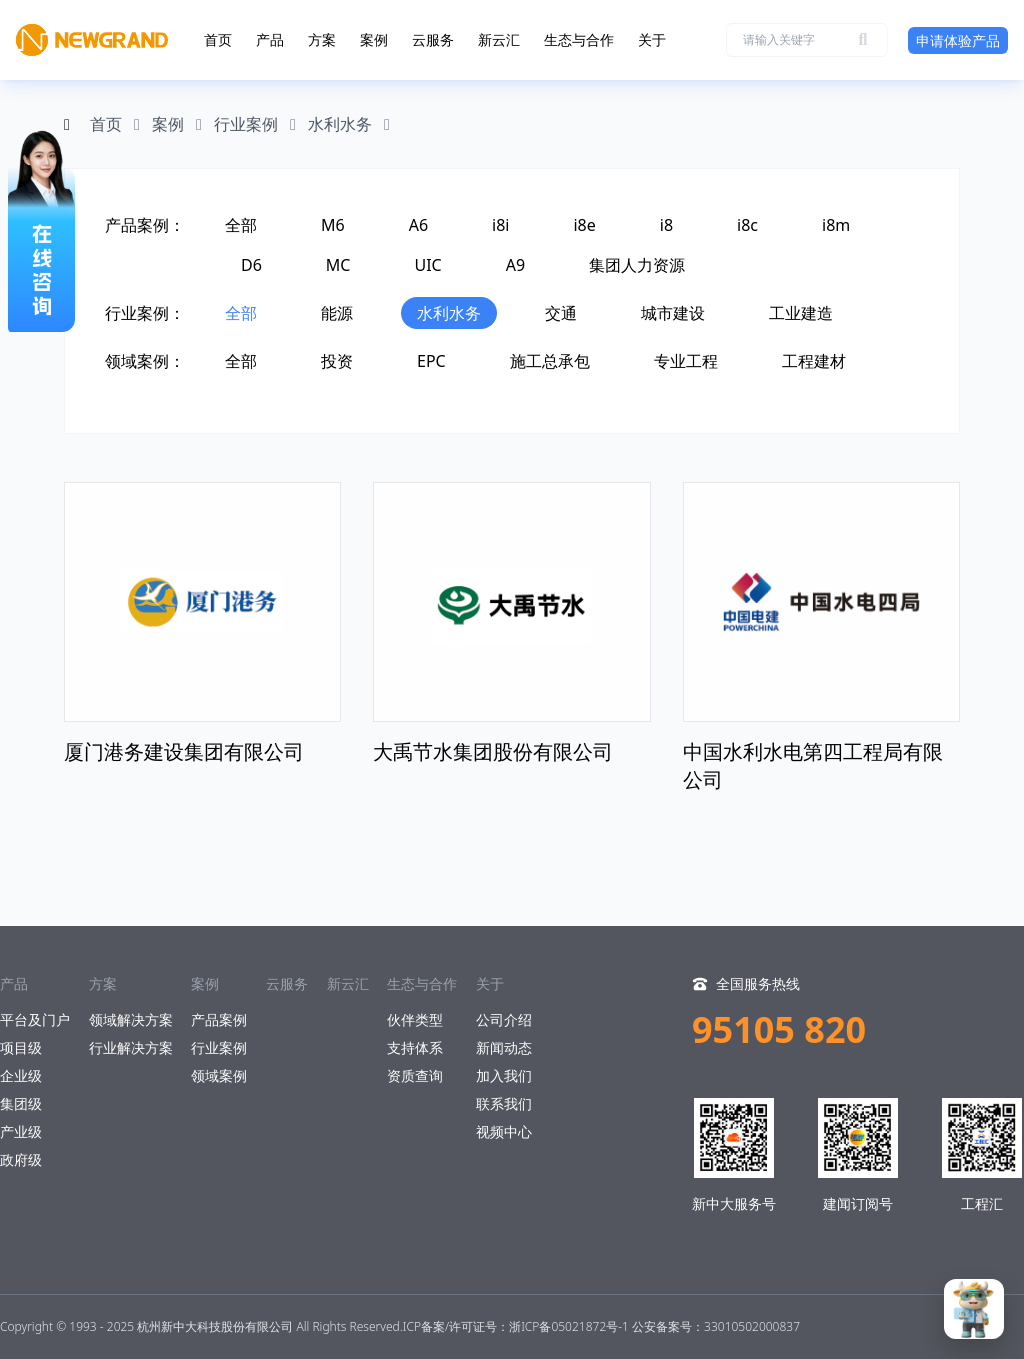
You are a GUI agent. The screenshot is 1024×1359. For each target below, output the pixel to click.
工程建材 (814, 361)
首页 (218, 39)
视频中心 (504, 1131)
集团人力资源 (637, 265)
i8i (500, 225)
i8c (747, 225)
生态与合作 (579, 39)
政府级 (21, 1159)
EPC (431, 361)
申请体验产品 (958, 40)
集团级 (21, 1103)
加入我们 (504, 1075)
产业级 (21, 1131)
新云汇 (499, 39)
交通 (561, 313)
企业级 (21, 1075)
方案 (322, 39)
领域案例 (219, 1075)
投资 (337, 361)
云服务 (433, 39)
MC (338, 265)
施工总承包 (550, 361)
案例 (374, 39)
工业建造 (801, 313)
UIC (427, 265)
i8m (836, 225)
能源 (337, 313)
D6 (251, 265)
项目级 (21, 1047)
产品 (270, 39)
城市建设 (673, 313)
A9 (515, 265)
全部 (241, 225)
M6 (333, 225)
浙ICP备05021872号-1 (569, 1326)
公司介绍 (504, 1019)
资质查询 (415, 1075)
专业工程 (686, 361)
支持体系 (415, 1047)
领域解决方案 (131, 1019)
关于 (652, 39)
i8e (584, 225)
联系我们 (504, 1103)
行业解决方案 (131, 1047)
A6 (418, 225)
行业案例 (246, 124)
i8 (666, 225)
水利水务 (340, 124)
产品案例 (219, 1019)
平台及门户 (35, 1019)
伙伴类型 (415, 1019)
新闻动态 (504, 1047)
